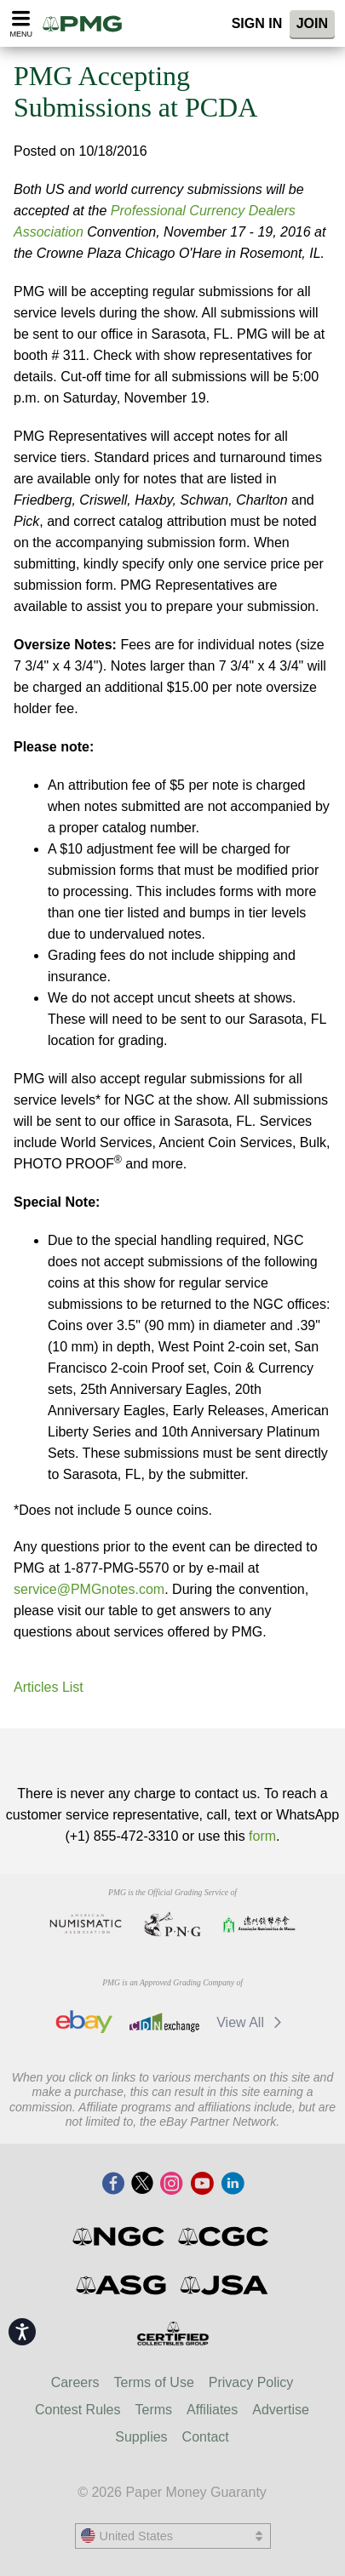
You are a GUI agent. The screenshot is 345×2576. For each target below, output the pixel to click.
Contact (205, 2437)
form (262, 1836)
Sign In (257, 23)
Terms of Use (154, 2382)
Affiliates (212, 2409)
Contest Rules (78, 2409)
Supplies (141, 2437)
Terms (154, 2409)
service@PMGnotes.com (89, 1589)
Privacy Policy (251, 2382)
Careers (75, 2382)
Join (312, 23)
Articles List (48, 1687)
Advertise (280, 2409)
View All (251, 2022)
